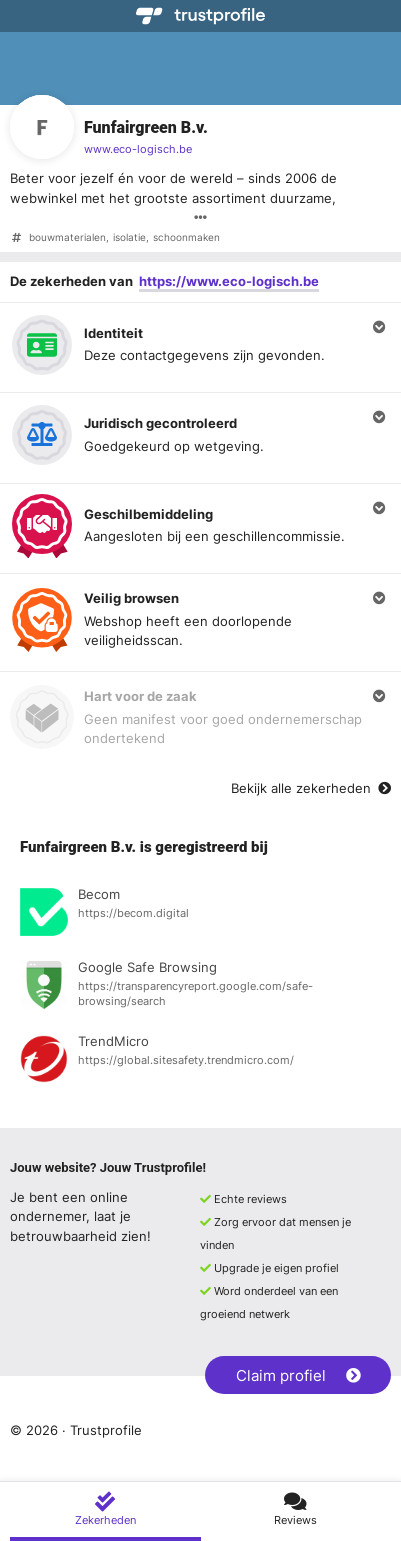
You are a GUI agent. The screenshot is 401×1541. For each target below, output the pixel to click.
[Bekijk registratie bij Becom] (200, 915)
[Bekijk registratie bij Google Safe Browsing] (200, 988)
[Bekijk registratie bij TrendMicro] (200, 1062)
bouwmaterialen (67, 237)
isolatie (129, 237)
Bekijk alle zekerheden (311, 788)
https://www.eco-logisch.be (229, 281)
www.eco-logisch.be (138, 149)
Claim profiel (298, 1375)
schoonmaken (186, 237)
